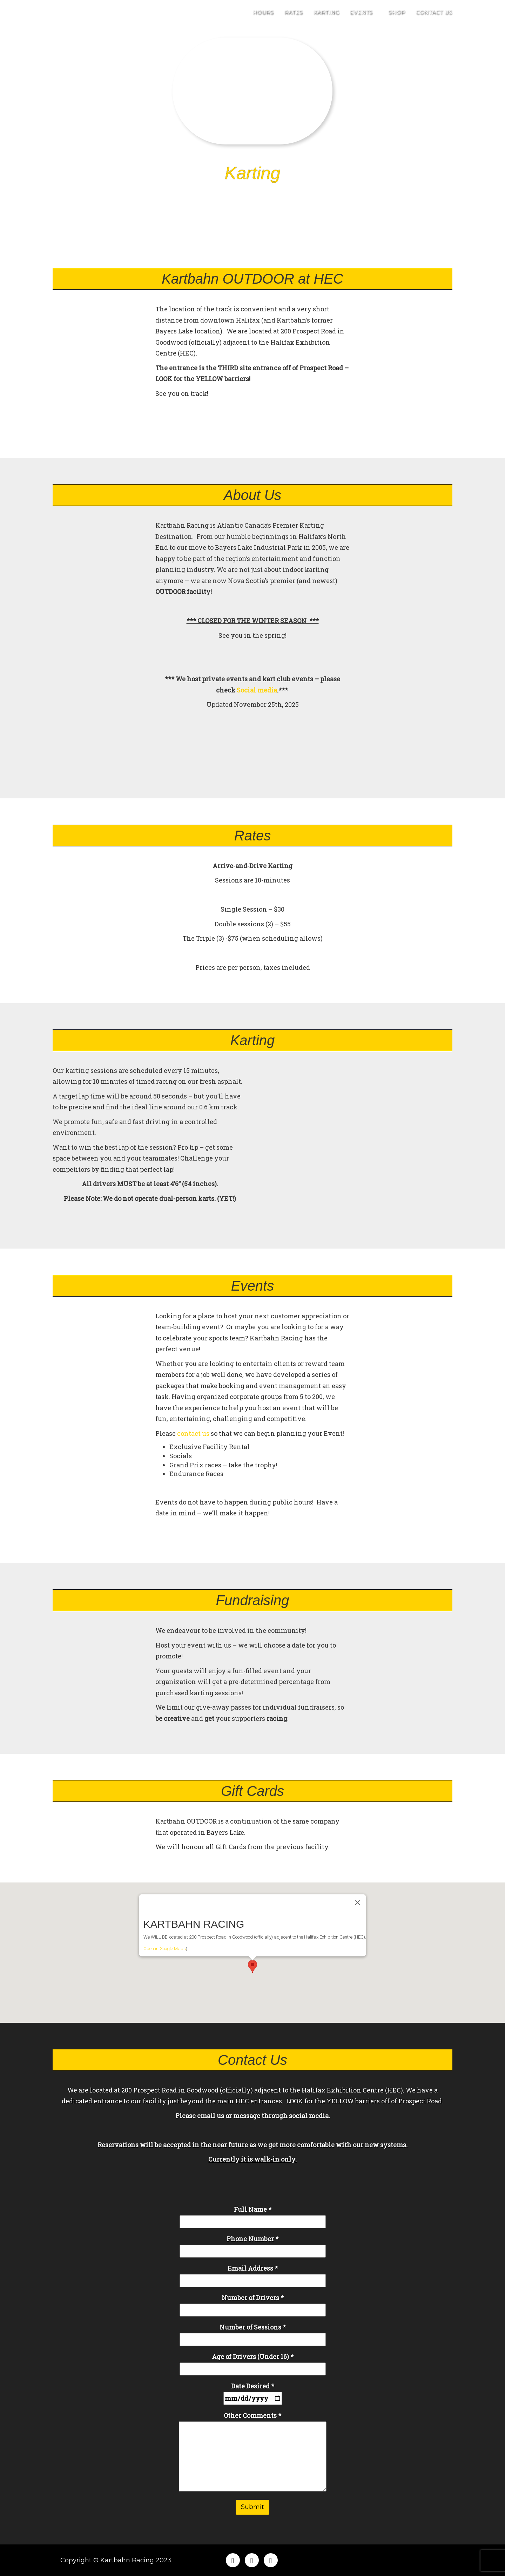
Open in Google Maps (164, 1928)
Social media (257, 690)
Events (364, 18)
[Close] (357, 1882)
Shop (397, 18)
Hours (263, 18)
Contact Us (434, 18)
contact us (193, 1433)
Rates (293, 18)
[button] (252, 1946)
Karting (326, 18)
